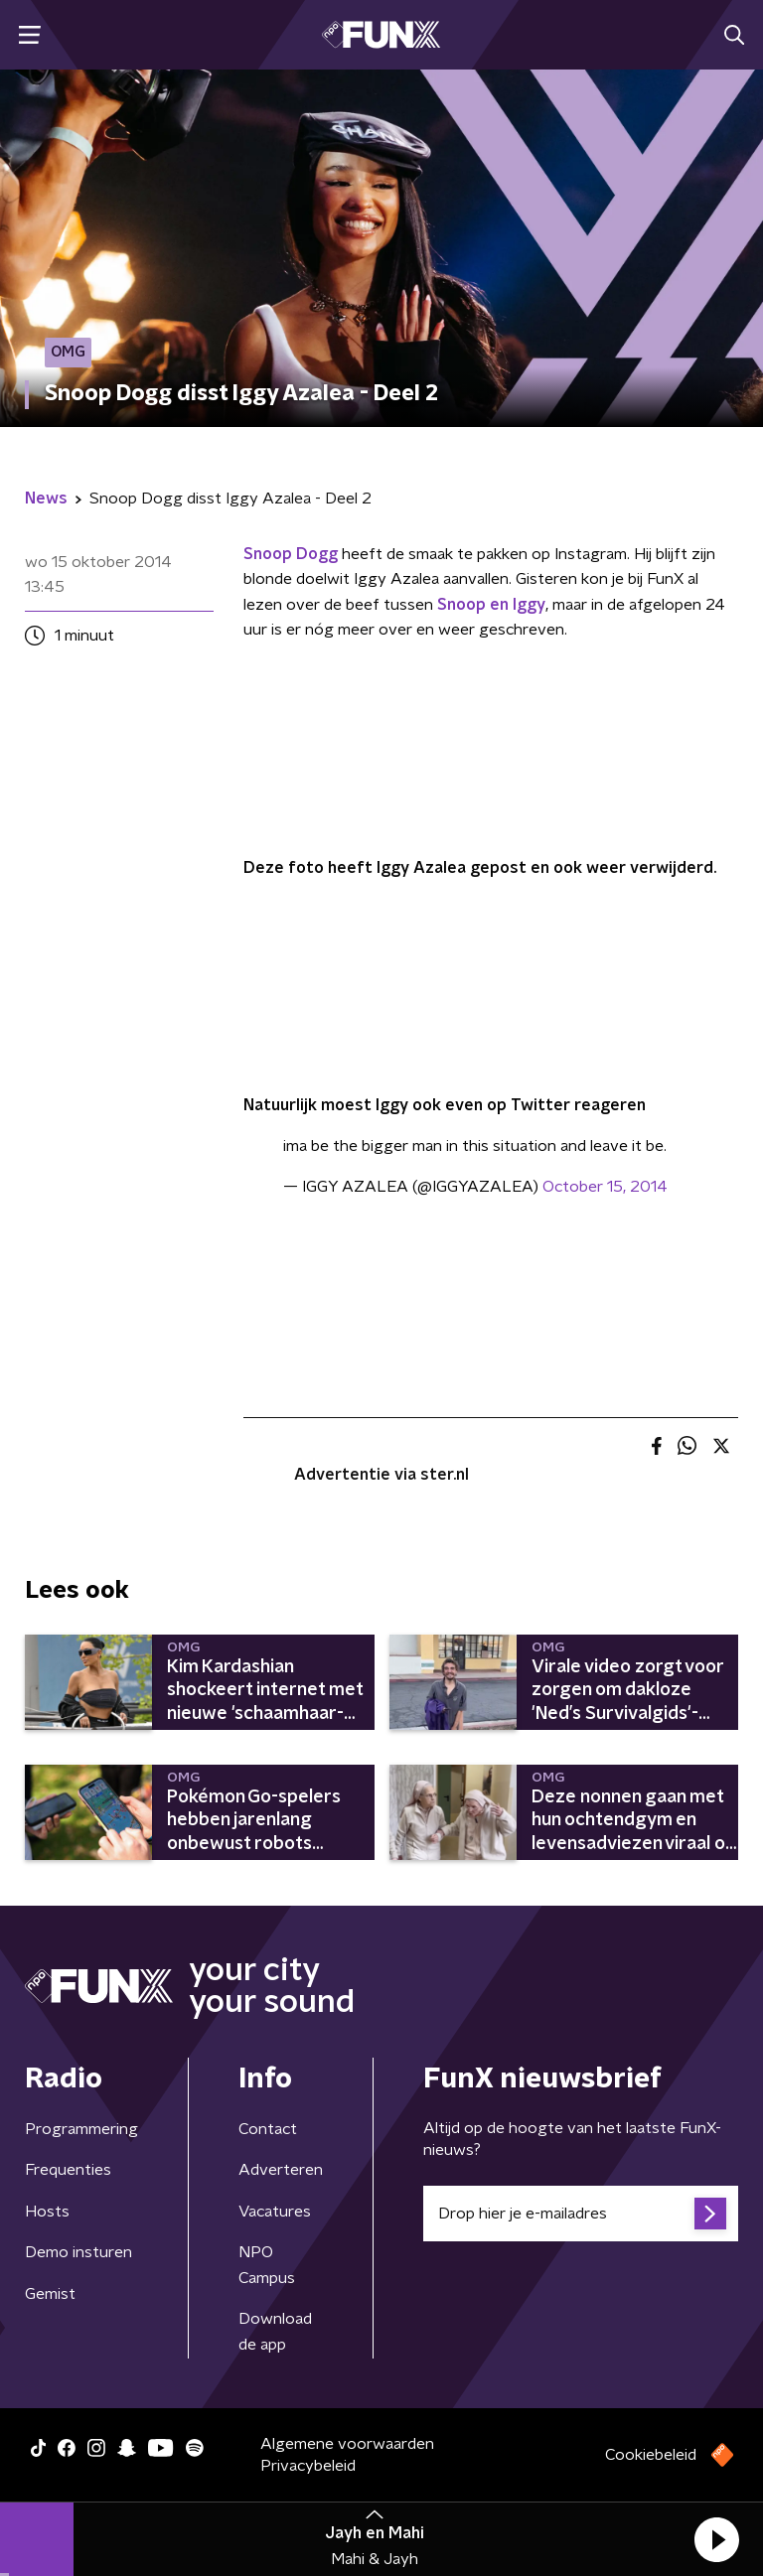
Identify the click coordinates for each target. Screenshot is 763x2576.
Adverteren (280, 2170)
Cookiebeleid (650, 2455)
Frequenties (68, 2170)
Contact (267, 2129)
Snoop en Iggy (491, 605)
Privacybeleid (308, 2466)
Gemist (50, 2294)
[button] (716, 2539)
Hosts (47, 2211)
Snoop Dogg (290, 554)
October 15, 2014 (605, 1187)
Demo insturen (78, 2252)
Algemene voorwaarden (347, 2444)
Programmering (81, 2129)
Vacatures (274, 2211)
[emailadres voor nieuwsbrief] (580, 2213)
